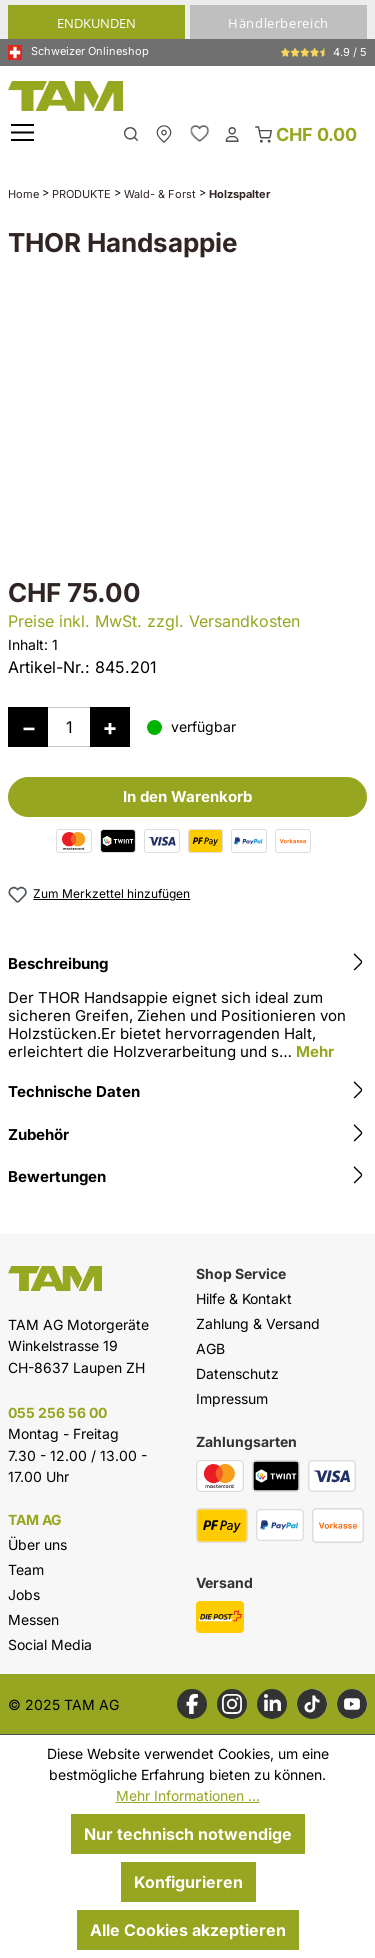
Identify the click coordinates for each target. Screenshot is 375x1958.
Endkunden (96, 23)
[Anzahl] (69, 727)
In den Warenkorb (187, 796)
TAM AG (35, 1520)
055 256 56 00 (57, 1412)
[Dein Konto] (232, 133)
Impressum (232, 1398)
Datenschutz (237, 1373)
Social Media (50, 1644)
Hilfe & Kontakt (244, 1298)
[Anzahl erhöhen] (110, 727)
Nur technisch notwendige (188, 1834)
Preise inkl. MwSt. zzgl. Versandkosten (154, 621)
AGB (210, 1348)
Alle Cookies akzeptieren (188, 1930)
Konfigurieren (188, 1882)
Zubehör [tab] (187, 1135)
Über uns (37, 1544)
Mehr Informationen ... (188, 1795)
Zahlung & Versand (258, 1323)
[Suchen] (131, 132)
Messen (33, 1619)
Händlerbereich (278, 23)
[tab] (187, 1010)
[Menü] (25, 133)
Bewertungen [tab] (187, 1177)
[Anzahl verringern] (28, 727)
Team (26, 1569)
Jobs (24, 1594)
